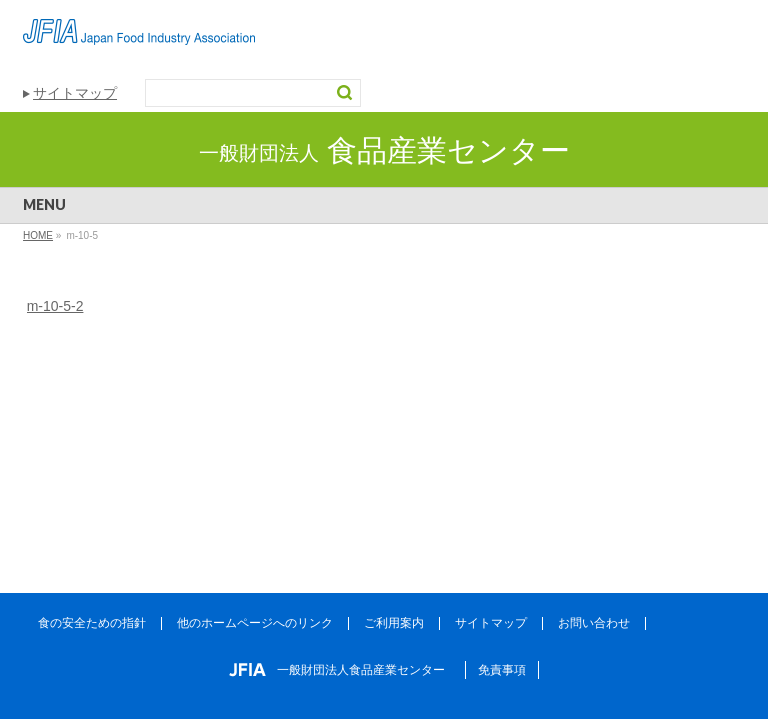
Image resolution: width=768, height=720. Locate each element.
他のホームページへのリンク (255, 623)
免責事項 (502, 670)
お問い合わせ (594, 623)
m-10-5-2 (55, 306)
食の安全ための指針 (92, 623)
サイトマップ (75, 93)
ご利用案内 (394, 623)
